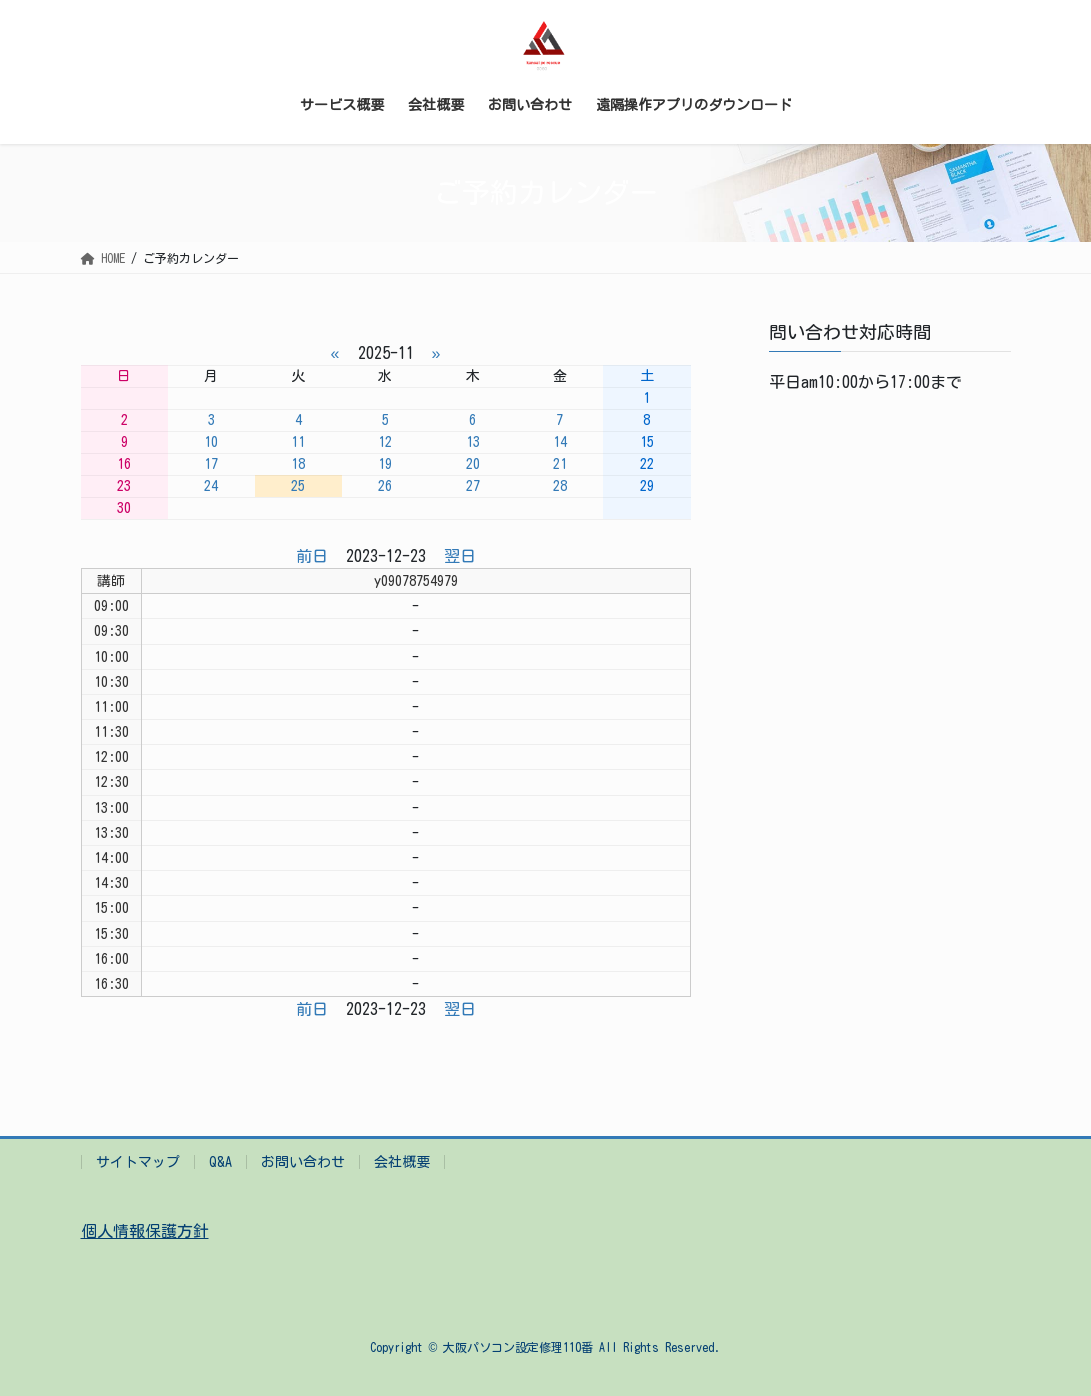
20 (473, 464)
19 (385, 464)
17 (211, 464)
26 (385, 486)
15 (647, 442)
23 (124, 486)
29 (647, 486)
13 (473, 442)
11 (298, 442)
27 (473, 486)
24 (211, 486)
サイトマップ (138, 1162)
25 (298, 486)
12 (385, 442)
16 (124, 464)
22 (647, 464)
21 (560, 464)
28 (560, 486)
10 (211, 442)
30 (124, 508)
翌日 (460, 556)
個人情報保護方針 (145, 1231)
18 (298, 464)
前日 (312, 556)
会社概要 (402, 1162)
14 (560, 442)
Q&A (220, 1162)
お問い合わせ (303, 1162)
